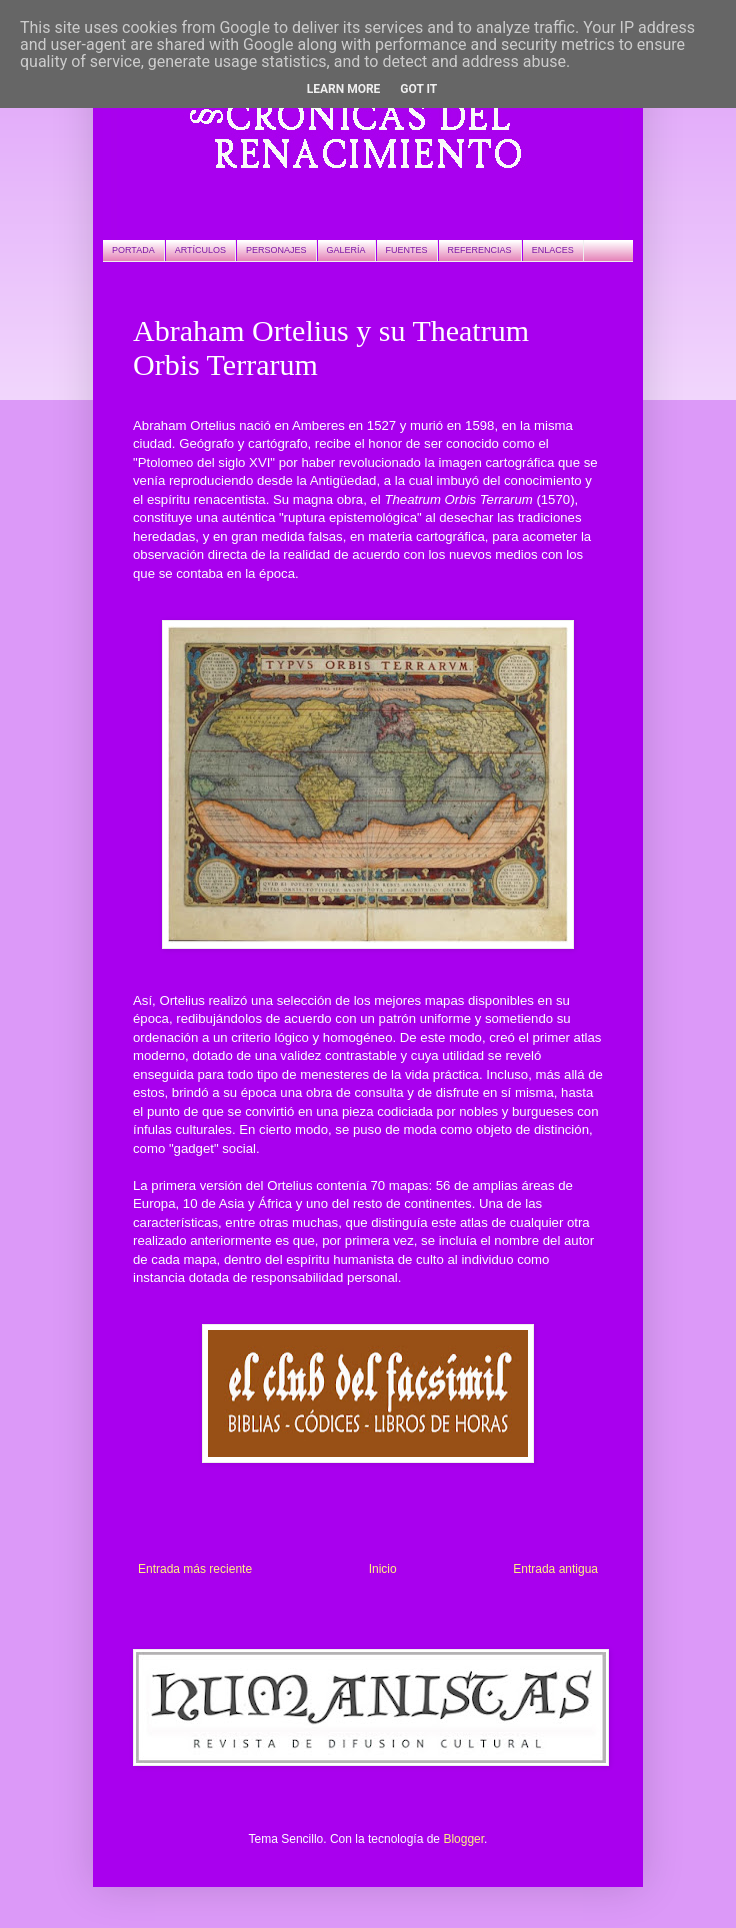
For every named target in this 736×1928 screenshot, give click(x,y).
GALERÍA (346, 250)
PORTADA (133, 250)
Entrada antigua (555, 1569)
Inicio (383, 1569)
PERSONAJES (276, 250)
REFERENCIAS (480, 250)
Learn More (344, 89)
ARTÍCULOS (200, 250)
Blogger (463, 1839)
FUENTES (407, 250)
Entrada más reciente (195, 1569)
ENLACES (553, 250)
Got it (418, 89)
